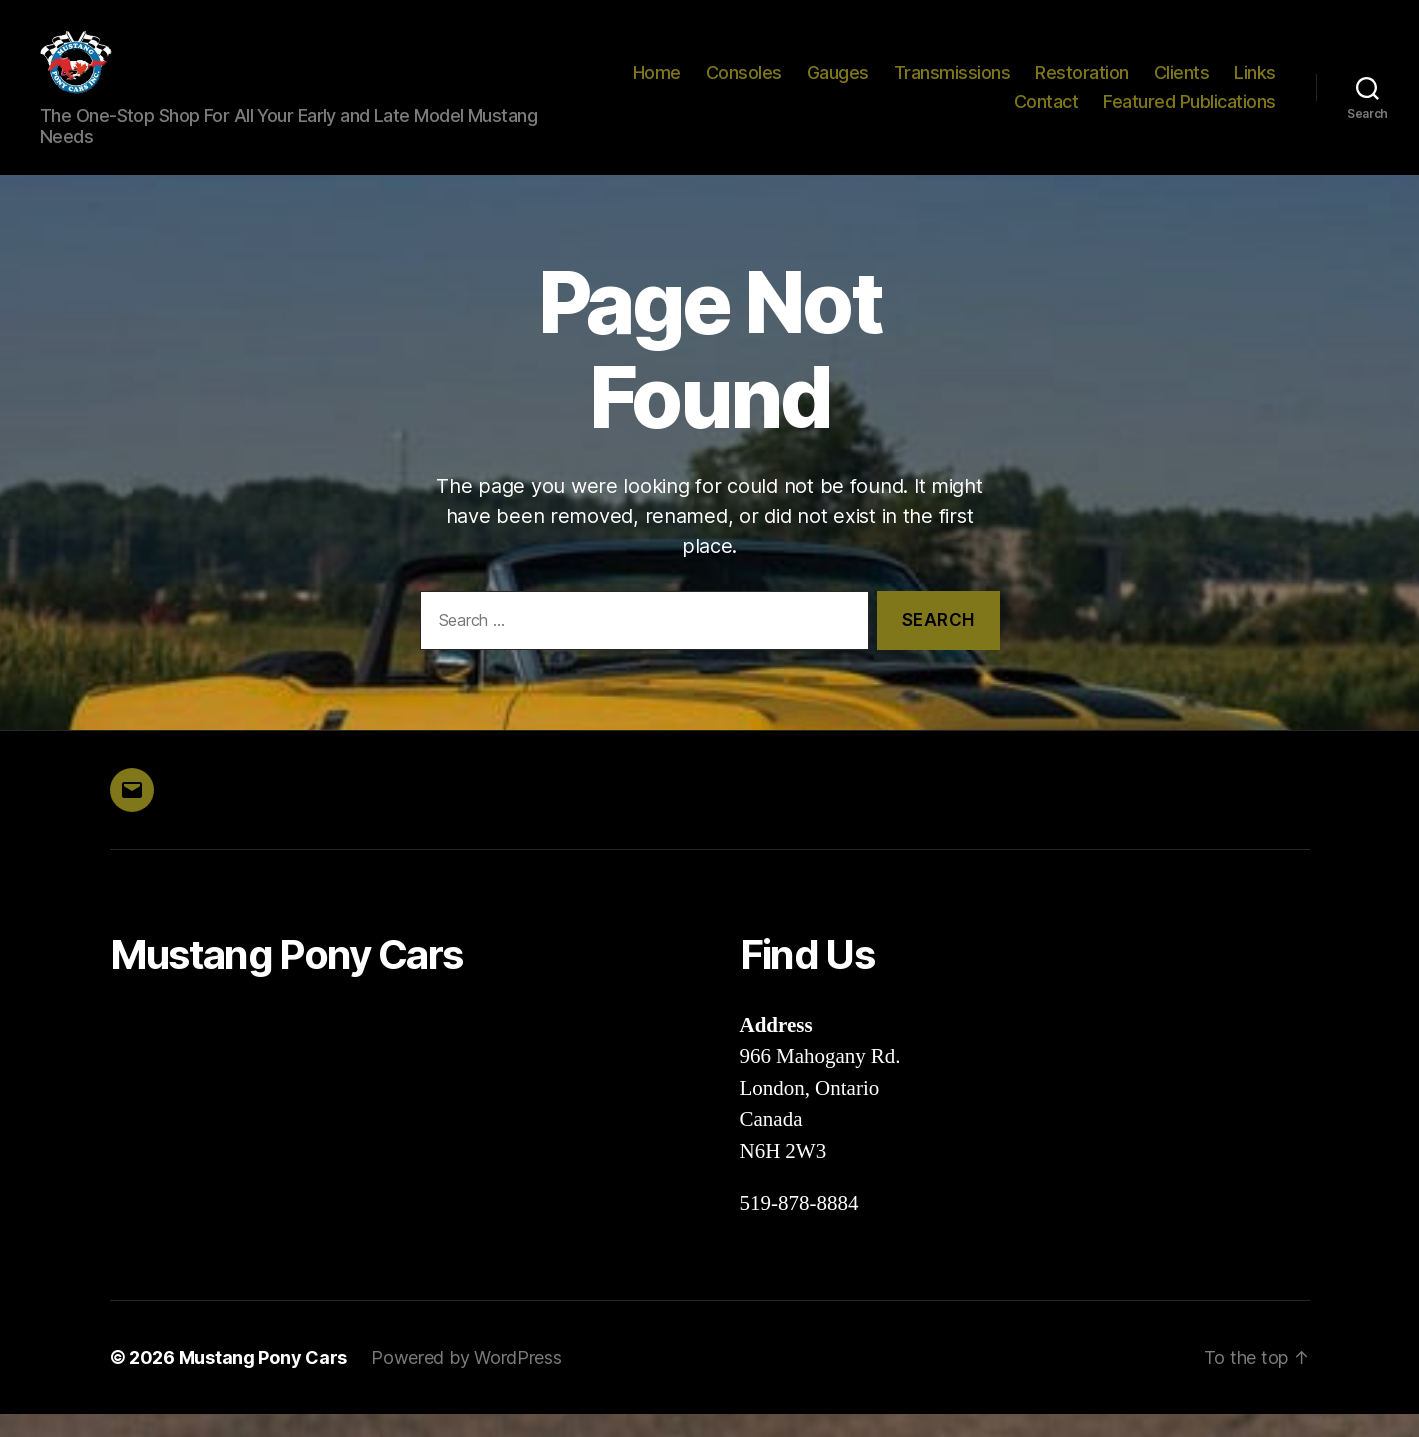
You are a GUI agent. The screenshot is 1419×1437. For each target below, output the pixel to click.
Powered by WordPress (466, 1380)
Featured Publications (1189, 113)
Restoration (1082, 83)
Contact (1046, 113)
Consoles (744, 83)
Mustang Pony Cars (263, 1380)
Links (1255, 83)
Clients (1182, 83)
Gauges (838, 83)
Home (657, 83)
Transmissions (952, 83)
